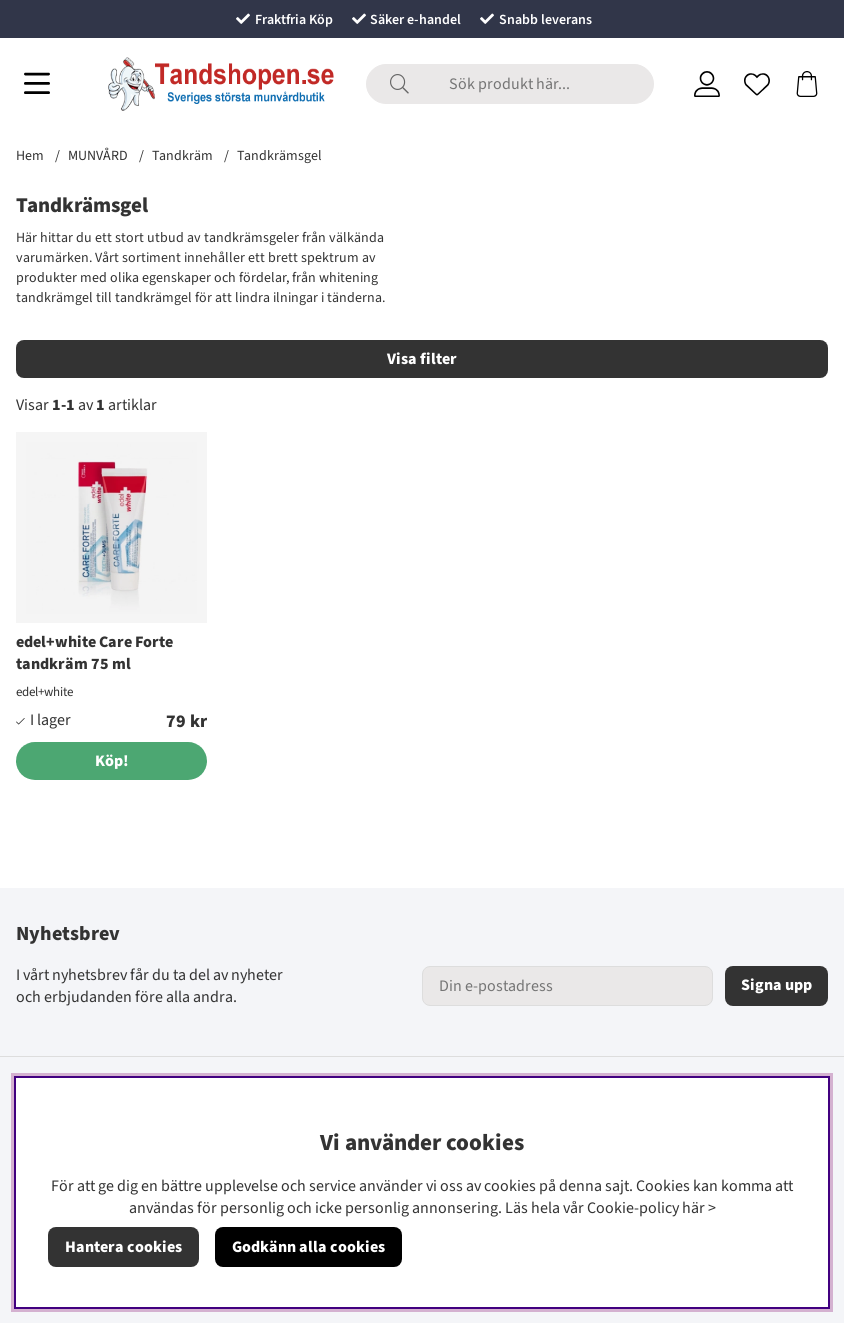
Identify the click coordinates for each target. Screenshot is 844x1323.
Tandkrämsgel (279, 156)
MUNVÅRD (98, 156)
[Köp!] (111, 761)
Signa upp (776, 985)
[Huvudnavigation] (37, 84)
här (693, 1208)
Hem (30, 156)
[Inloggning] (707, 84)
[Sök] (510, 84)
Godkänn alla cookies (308, 1247)
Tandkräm (182, 156)
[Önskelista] (757, 84)
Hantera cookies (123, 1247)
